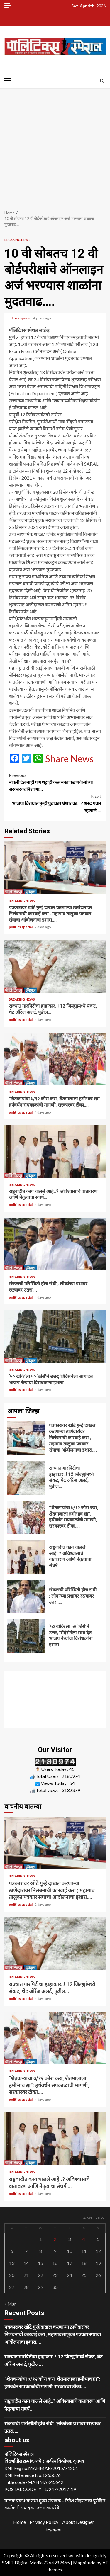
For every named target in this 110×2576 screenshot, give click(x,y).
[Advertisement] (55, 146)
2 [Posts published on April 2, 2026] (55, 2239)
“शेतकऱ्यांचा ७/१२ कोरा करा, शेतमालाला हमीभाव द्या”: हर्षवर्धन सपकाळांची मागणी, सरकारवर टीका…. (55, 1059)
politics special (19, 318)
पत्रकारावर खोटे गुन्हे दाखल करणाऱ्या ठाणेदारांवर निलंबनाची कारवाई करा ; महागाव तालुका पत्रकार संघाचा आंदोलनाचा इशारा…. (55, 867)
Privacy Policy (44, 2522)
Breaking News (17, 239)
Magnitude (84, 2562)
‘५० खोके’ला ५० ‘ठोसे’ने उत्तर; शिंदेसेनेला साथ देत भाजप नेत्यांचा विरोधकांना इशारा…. (55, 1336)
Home (19, 2522)
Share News (69, 758)
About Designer (78, 2522)
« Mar (10, 2304)
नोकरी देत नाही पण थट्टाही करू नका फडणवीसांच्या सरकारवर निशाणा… (55, 782)
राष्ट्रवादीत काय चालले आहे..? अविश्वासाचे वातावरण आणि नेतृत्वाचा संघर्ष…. (55, 1151)
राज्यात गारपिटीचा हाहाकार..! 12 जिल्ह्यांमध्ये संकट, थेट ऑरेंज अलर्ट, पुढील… (55, 966)
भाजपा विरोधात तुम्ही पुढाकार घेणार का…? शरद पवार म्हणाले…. (55, 803)
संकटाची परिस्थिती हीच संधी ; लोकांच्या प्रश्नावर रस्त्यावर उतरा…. (55, 1244)
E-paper (53, 2529)
